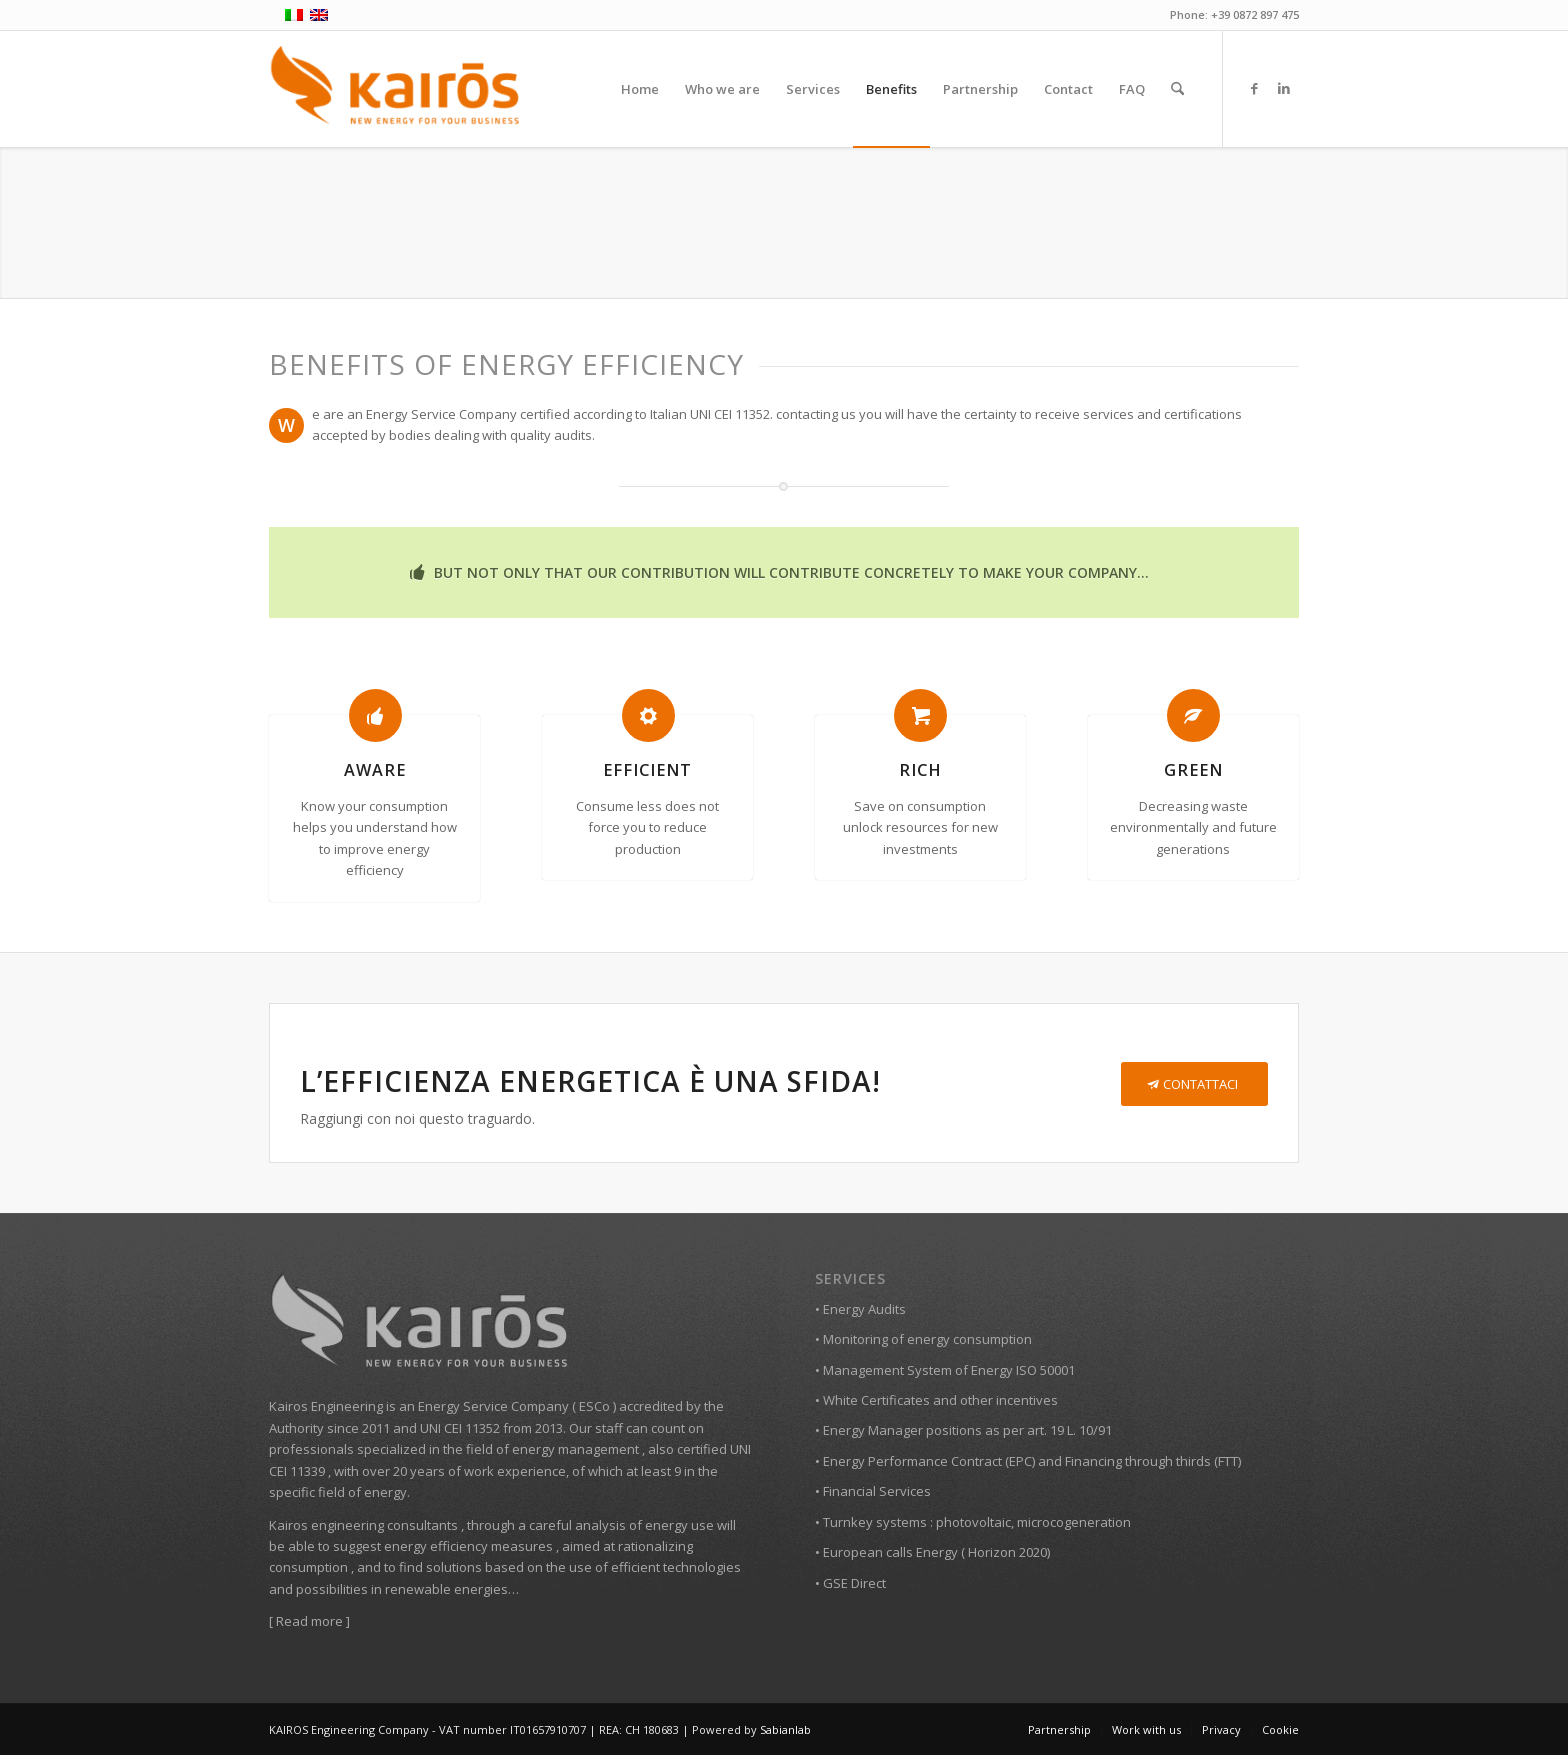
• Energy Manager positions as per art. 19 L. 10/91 (963, 1430)
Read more (309, 1621)
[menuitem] (640, 89)
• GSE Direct (850, 1583)
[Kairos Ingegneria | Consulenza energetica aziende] (396, 89)
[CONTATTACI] (1194, 1084)
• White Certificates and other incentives (936, 1400)
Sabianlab (785, 1729)
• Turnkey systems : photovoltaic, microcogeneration (973, 1522)
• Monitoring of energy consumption (923, 1339)
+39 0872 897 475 (1255, 14)
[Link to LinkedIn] (1284, 88)
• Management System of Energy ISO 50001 (945, 1370)
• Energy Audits (860, 1309)
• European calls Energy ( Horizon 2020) (932, 1552)
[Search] (1177, 89)
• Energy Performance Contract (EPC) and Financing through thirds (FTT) (1028, 1461)
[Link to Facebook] (1254, 88)
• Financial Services (873, 1491)
